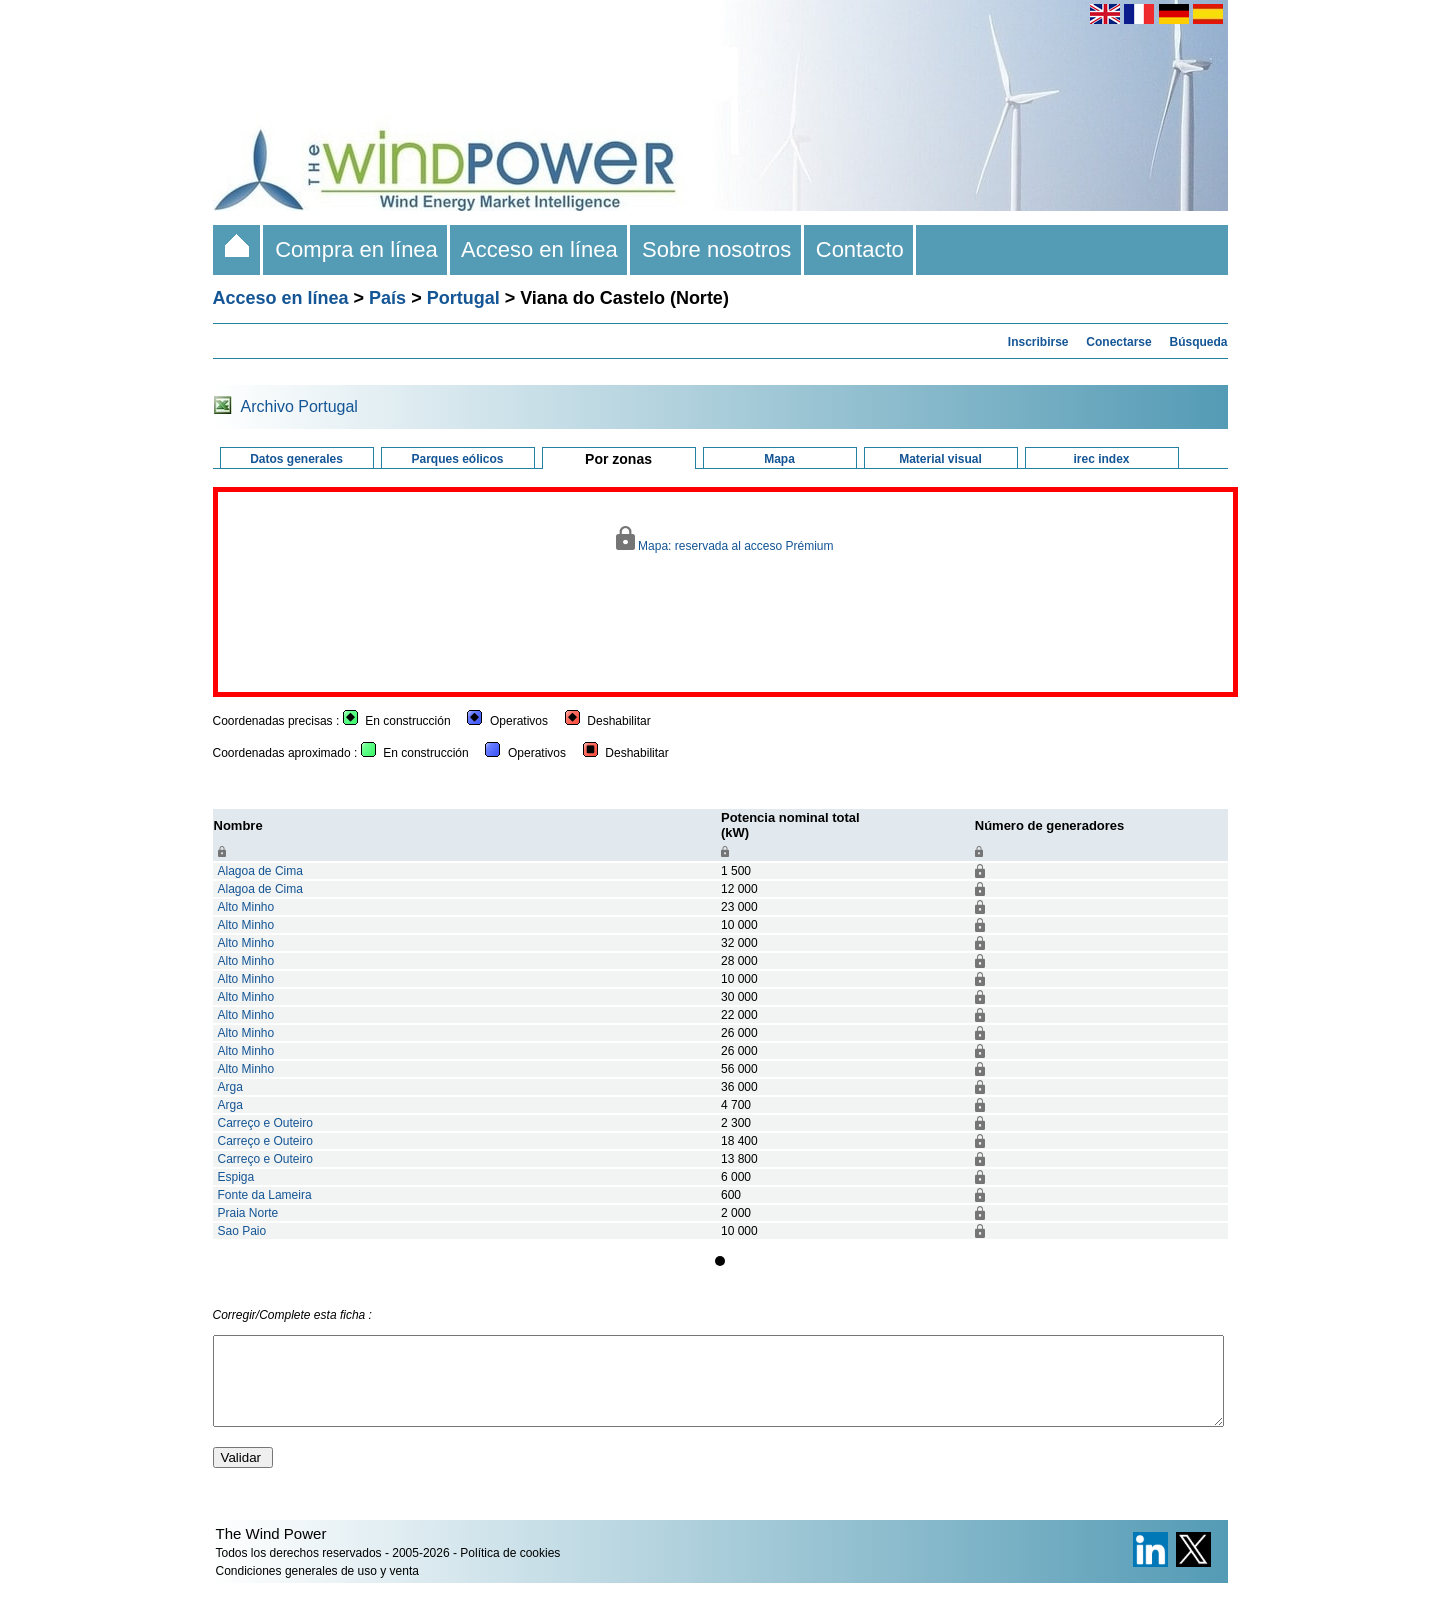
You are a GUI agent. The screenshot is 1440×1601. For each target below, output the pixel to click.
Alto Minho (246, 907)
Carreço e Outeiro (265, 1123)
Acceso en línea (540, 249)
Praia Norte (248, 1213)
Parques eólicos (457, 459)
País (387, 298)
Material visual (940, 459)
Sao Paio (242, 1231)
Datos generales (296, 459)
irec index (1101, 459)
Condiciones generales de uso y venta (317, 1589)
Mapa (779, 459)
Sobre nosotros (717, 249)
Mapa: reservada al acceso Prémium (724, 539)
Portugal (463, 298)
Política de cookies (510, 1571)
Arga (230, 1087)
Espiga (236, 1177)
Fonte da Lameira (265, 1195)
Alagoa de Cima (260, 871)
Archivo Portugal (299, 406)
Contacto (860, 249)
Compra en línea (356, 249)
